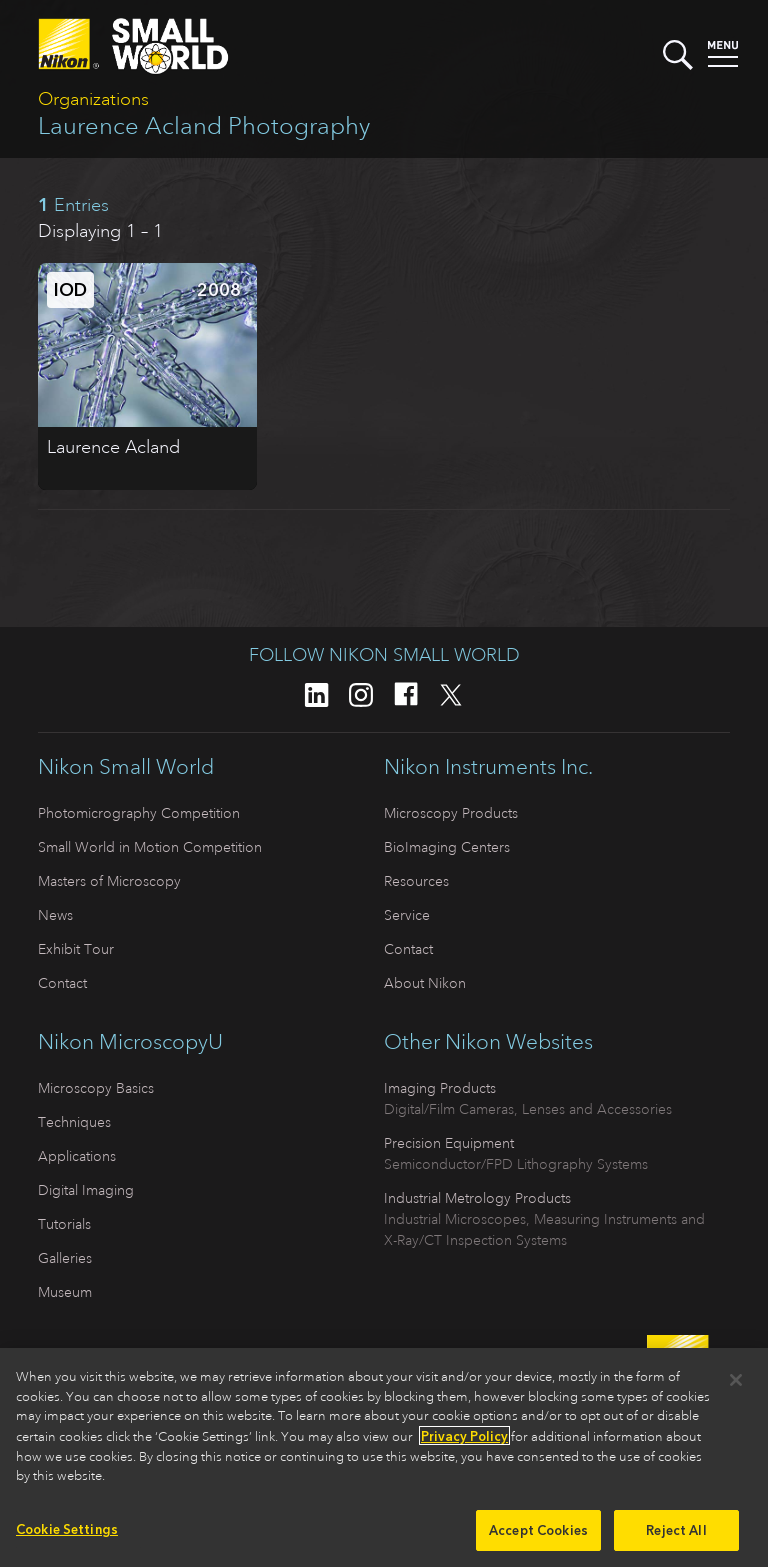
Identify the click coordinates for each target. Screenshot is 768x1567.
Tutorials (64, 1224)
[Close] (736, 1386)
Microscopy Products (451, 813)
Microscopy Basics (96, 1088)
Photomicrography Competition (139, 813)
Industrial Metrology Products (477, 1198)
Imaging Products (440, 1088)
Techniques (74, 1122)
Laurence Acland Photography (204, 126)
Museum (65, 1292)
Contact (62, 983)
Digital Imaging (86, 1190)
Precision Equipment (449, 1143)
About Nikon (425, 983)
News (55, 915)
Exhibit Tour (76, 949)
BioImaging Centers (447, 847)
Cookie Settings (67, 1534)
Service (407, 915)
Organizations (93, 99)
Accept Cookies (538, 1535)
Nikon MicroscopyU (130, 1042)
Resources (416, 881)
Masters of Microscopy (109, 881)
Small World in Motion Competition (150, 847)
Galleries (65, 1258)
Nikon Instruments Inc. (488, 767)
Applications (77, 1156)
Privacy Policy (464, 1441)
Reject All (676, 1535)
